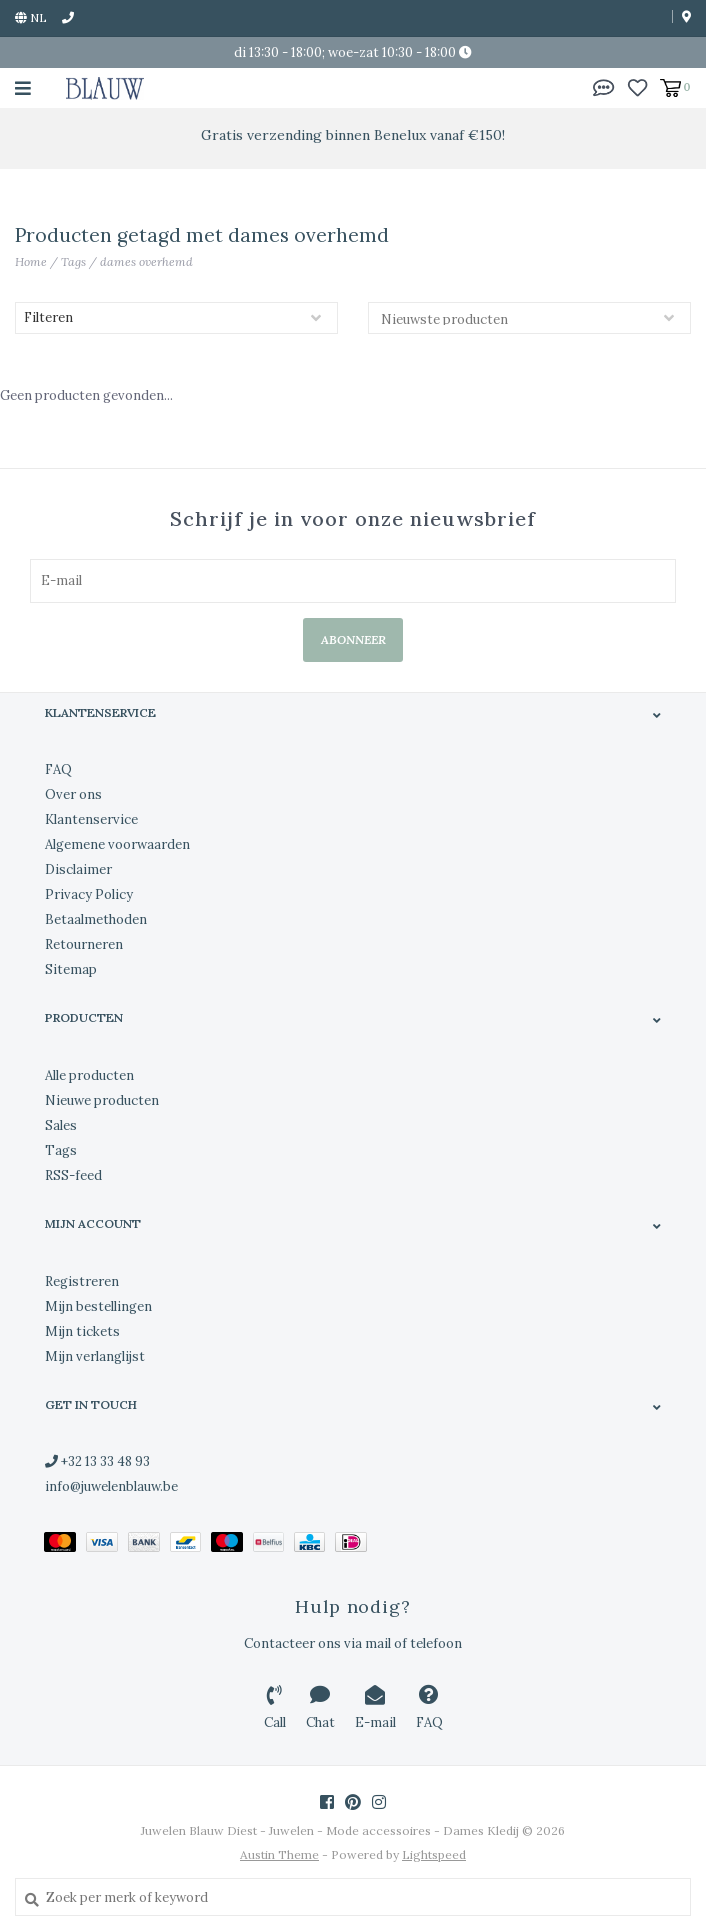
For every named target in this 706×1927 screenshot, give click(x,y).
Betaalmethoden (96, 919)
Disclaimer (78, 869)
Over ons (73, 794)
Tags (73, 261)
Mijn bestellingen (98, 1306)
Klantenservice (91, 819)
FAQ (58, 769)
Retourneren (84, 944)
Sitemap (71, 969)
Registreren (82, 1281)
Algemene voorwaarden (117, 844)
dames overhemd (146, 261)
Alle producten (89, 1075)
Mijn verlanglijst (95, 1356)
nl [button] (31, 17)
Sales (61, 1125)
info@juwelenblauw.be (111, 1486)
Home (31, 261)
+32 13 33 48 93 (97, 1461)
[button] (604, 86)
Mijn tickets (82, 1331)
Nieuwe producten (102, 1100)
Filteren (48, 317)
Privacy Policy (89, 894)
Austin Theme (279, 1854)
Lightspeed (434, 1854)
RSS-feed (73, 1175)
